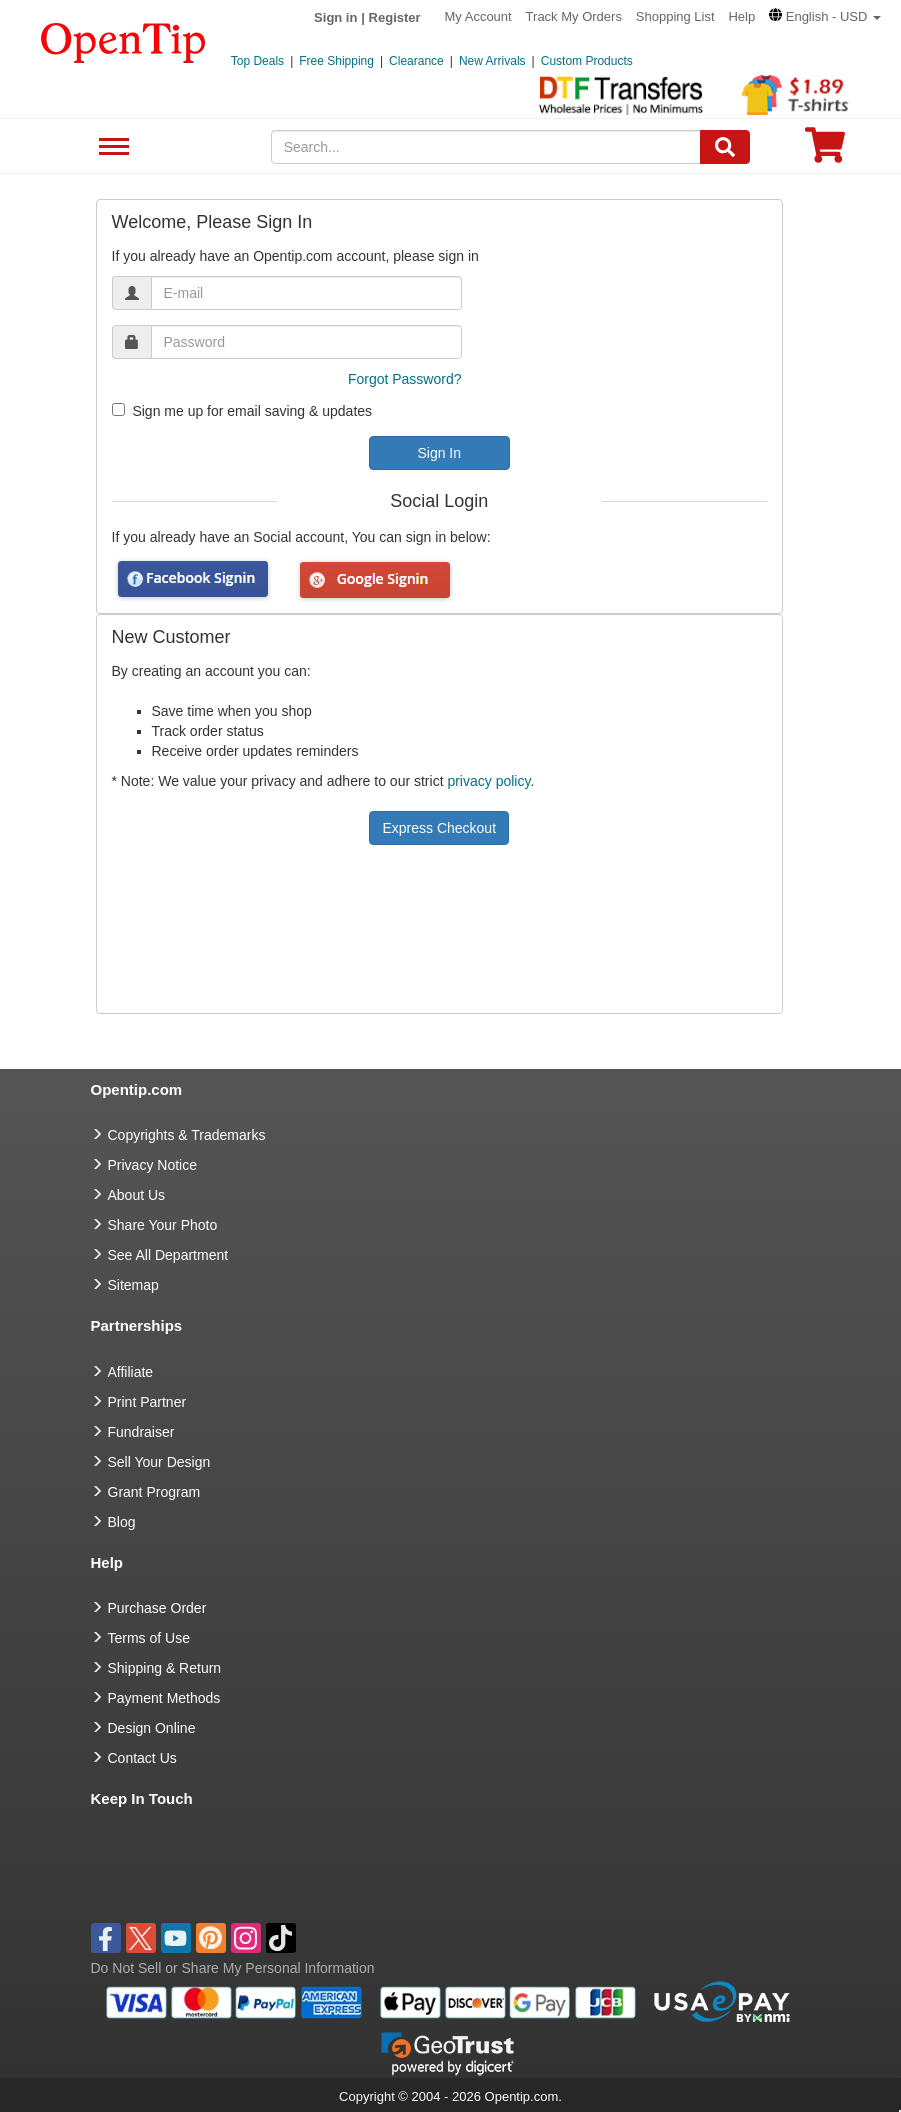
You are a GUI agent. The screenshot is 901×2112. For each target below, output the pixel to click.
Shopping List (675, 16)
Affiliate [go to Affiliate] (131, 1372)
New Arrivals (492, 61)
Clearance (416, 61)
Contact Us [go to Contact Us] (142, 1758)
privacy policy (488, 781)
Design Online (152, 1728)
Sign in (335, 17)
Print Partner (147, 1402)
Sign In (439, 453)
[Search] (725, 147)
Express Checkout (439, 828)
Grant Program (154, 1492)
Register (395, 17)
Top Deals (257, 61)
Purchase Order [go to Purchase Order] (157, 1608)
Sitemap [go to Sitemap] (133, 1285)
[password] (306, 342)
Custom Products (587, 61)
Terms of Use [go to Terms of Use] (149, 1638)
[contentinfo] (123, 41)
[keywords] (486, 147)
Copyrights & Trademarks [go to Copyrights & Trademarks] (187, 1135)
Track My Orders (574, 16)
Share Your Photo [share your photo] (163, 1225)
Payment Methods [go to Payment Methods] (164, 1698)
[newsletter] (118, 409)
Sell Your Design (159, 1462)
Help (741, 16)
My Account (478, 16)
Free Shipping (336, 61)
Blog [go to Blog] (122, 1522)
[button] (825, 16)
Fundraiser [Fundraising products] (141, 1432)
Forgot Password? (405, 379)
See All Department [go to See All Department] (168, 1255)
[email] (306, 293)
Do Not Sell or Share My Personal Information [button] (233, 1968)
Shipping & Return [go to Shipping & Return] (165, 1668)
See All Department (111, 147)
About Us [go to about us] (137, 1195)
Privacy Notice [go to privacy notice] (152, 1165)
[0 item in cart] (825, 151)
